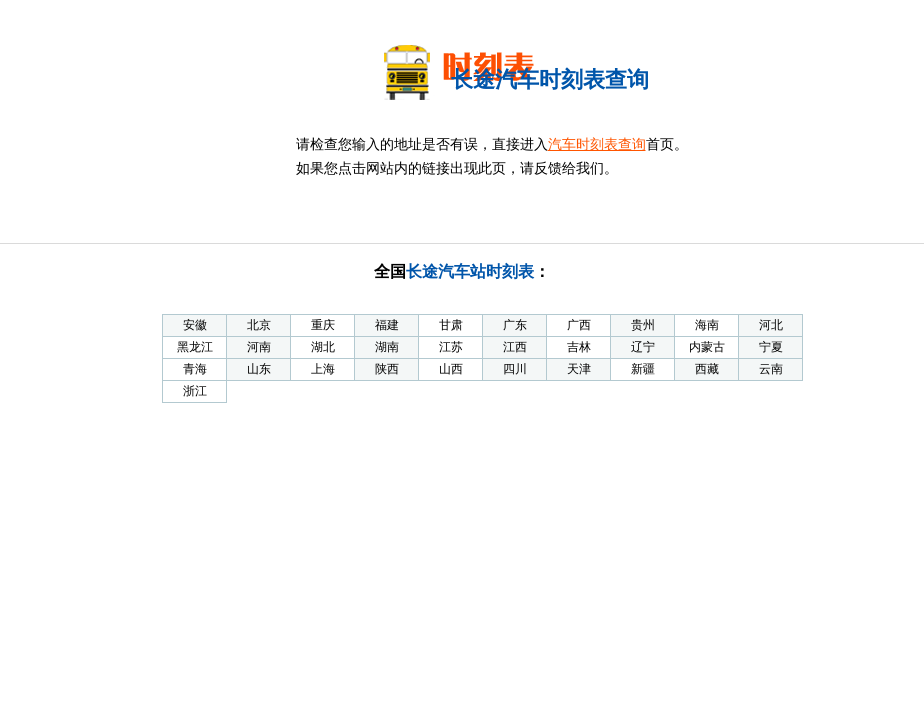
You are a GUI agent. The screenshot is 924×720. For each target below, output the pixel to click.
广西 (579, 325)
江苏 (451, 347)
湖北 (323, 347)
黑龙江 (195, 347)
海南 (707, 325)
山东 (259, 369)
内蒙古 (707, 347)
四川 (515, 369)
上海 (323, 369)
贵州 (643, 325)
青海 (195, 369)
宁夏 (771, 347)
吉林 (579, 347)
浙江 (195, 391)
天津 (579, 369)
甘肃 (451, 325)
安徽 (195, 325)
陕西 (387, 369)
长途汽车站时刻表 (470, 271)
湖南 (387, 347)
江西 (515, 347)
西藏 (707, 369)
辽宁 (643, 347)
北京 (259, 325)
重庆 (323, 325)
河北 (771, 325)
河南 (259, 347)
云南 (771, 369)
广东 (515, 325)
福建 (387, 325)
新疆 (643, 369)
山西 (451, 369)
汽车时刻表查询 (597, 144)
